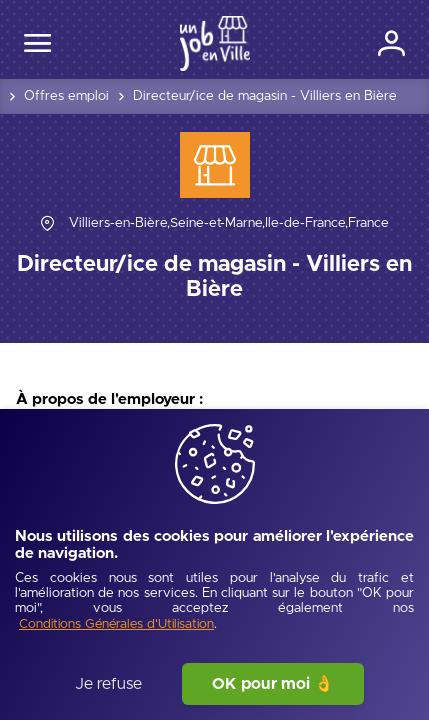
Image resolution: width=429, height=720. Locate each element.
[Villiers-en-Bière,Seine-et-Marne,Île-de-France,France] (229, 223)
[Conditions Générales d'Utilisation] (116, 625)
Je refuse (108, 684)
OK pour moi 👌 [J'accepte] (273, 684)
